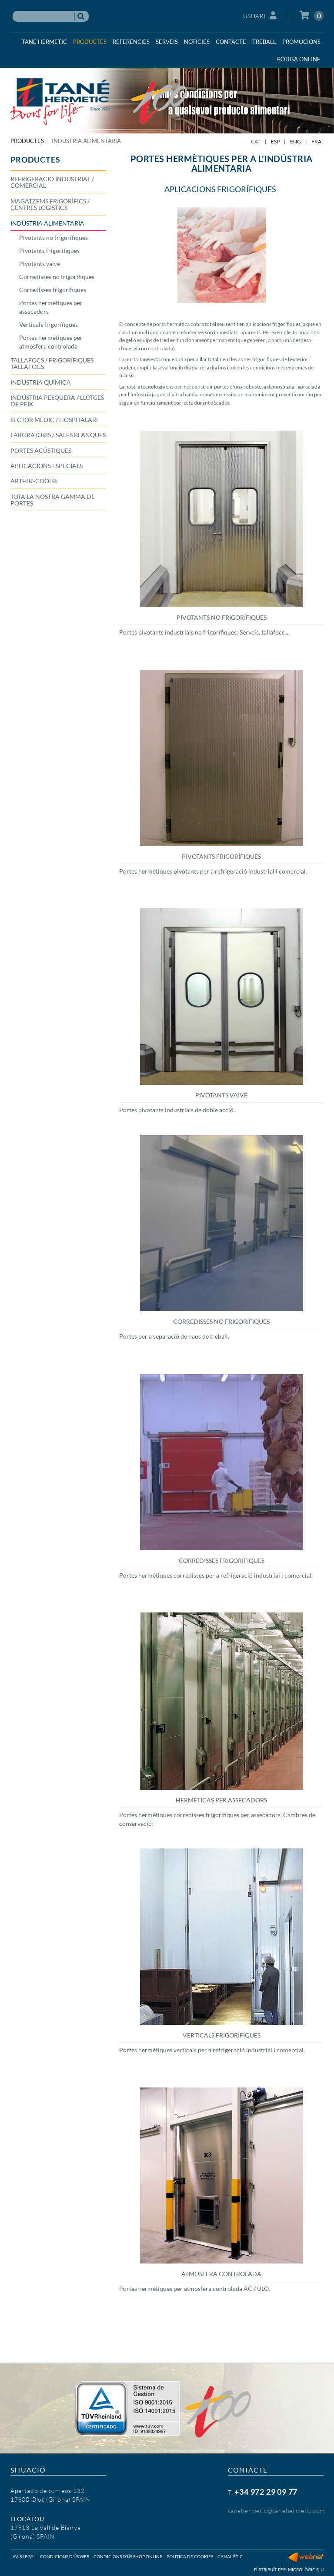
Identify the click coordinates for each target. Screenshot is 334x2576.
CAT (256, 141)
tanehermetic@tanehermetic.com (276, 2510)
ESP (275, 141)
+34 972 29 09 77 (265, 2491)
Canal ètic (230, 2556)
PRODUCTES (27, 140)
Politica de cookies (190, 2556)
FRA (316, 141)
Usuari (260, 15)
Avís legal (24, 2556)
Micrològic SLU (306, 2569)
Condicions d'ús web (64, 2556)
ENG (295, 141)
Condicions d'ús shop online (128, 2556)
